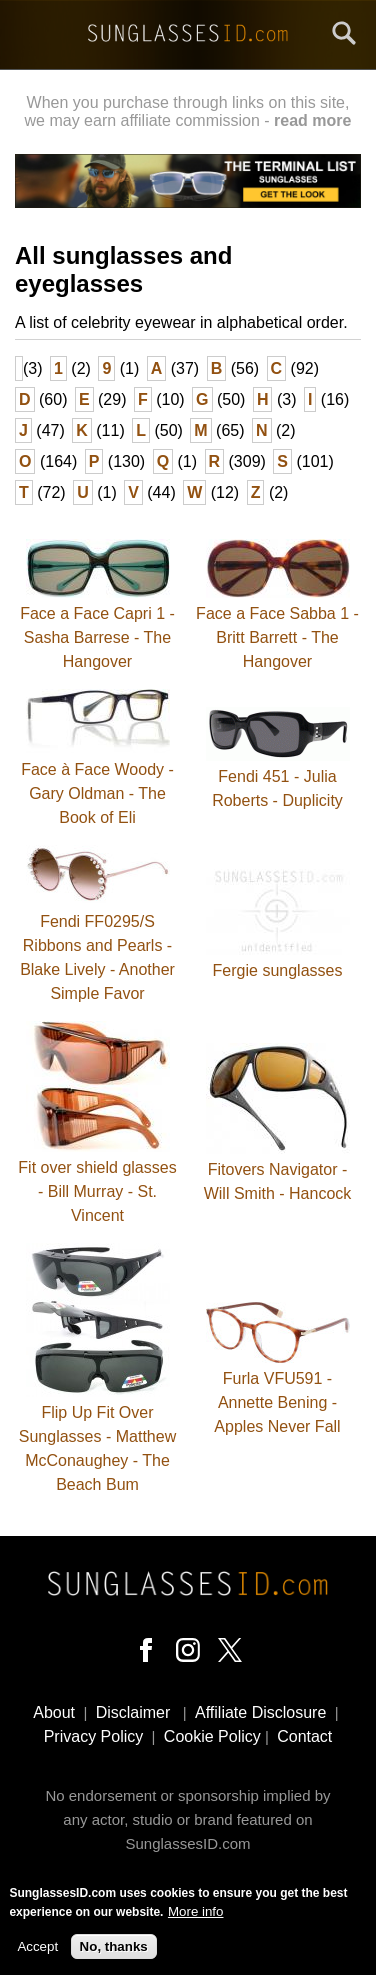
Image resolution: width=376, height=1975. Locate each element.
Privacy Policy (94, 1736)
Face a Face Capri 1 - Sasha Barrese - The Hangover (97, 637)
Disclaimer (133, 1712)
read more (312, 120)
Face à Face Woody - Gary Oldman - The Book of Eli (97, 793)
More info (196, 1917)
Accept (37, 1952)
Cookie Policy (212, 1736)
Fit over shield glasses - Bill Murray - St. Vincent (97, 1191)
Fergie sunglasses (278, 970)
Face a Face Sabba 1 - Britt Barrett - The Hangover (277, 637)
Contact (304, 1736)
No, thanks (114, 1952)
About (54, 1712)
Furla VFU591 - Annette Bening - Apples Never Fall (277, 1402)
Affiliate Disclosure (260, 1712)
